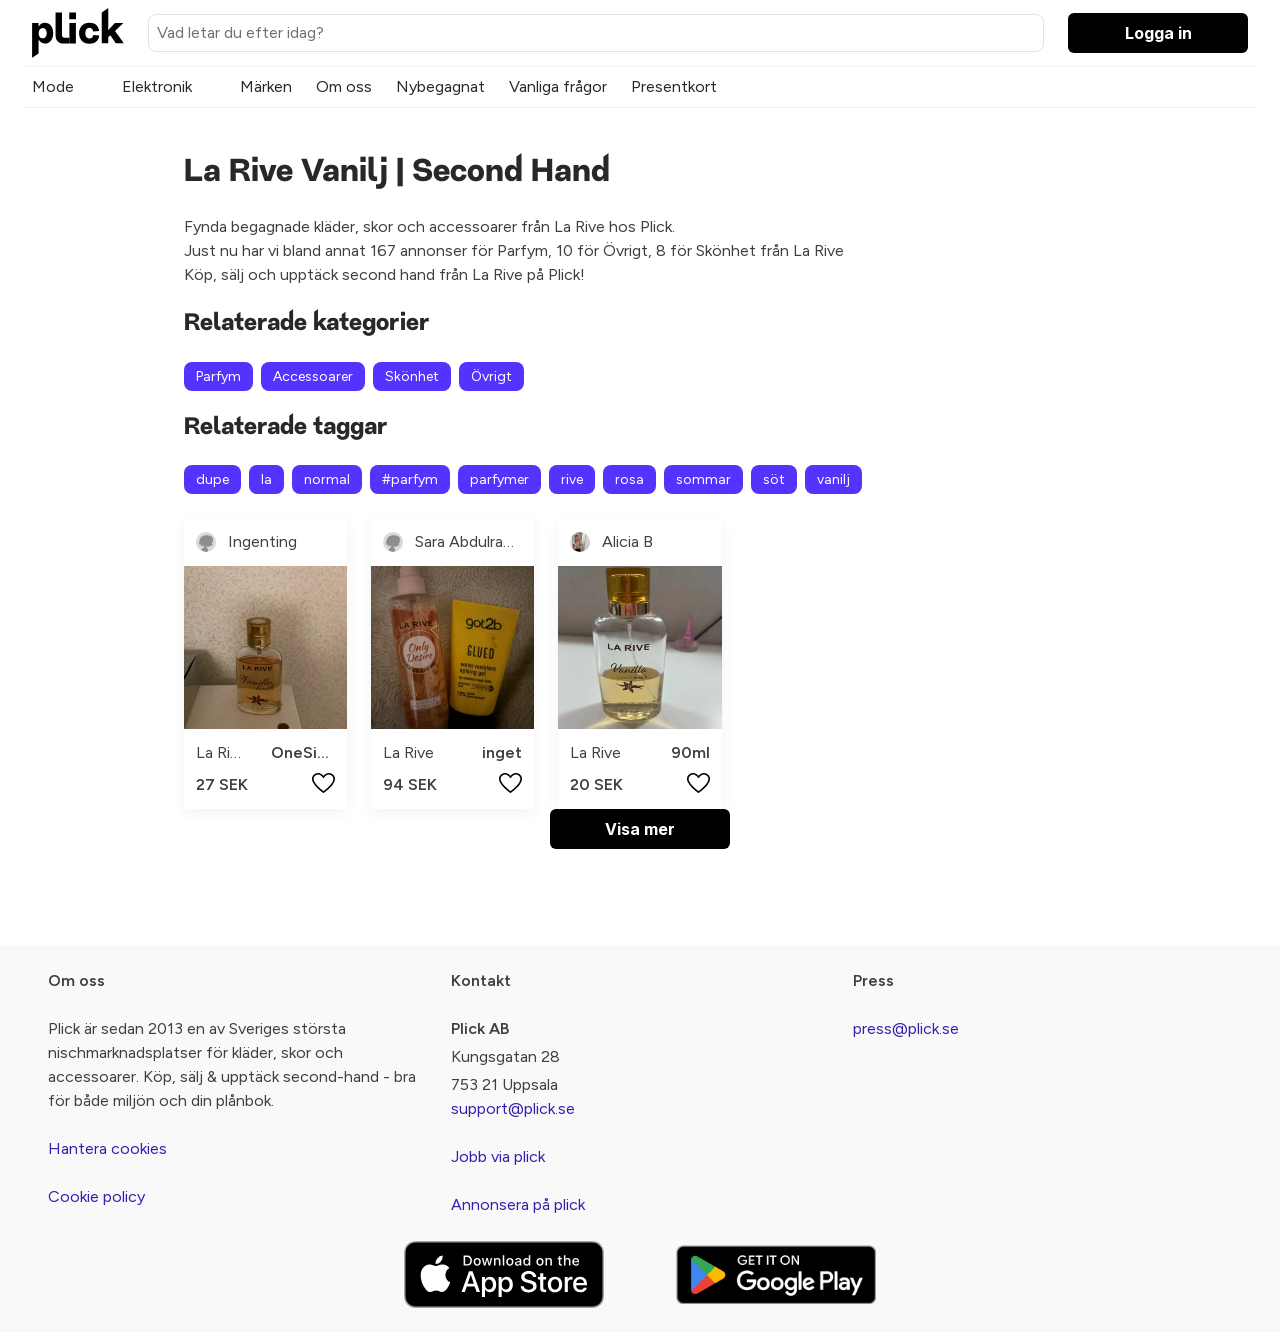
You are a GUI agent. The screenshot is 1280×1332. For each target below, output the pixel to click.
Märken (266, 86)
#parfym (410, 479)
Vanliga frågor (558, 86)
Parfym (218, 376)
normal (327, 479)
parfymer (499, 479)
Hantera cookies (107, 1148)
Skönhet (412, 376)
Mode (53, 86)
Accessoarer (313, 376)
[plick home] (78, 33)
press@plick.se (906, 1028)
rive (572, 479)
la (266, 479)
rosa (629, 479)
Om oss (344, 86)
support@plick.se (513, 1108)
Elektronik (157, 86)
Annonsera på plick (518, 1204)
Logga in (1158, 33)
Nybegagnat (440, 86)
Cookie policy (96, 1196)
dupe (212, 479)
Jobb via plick (498, 1156)
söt (774, 479)
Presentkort (674, 86)
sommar (703, 479)
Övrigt (491, 376)
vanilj (833, 479)
